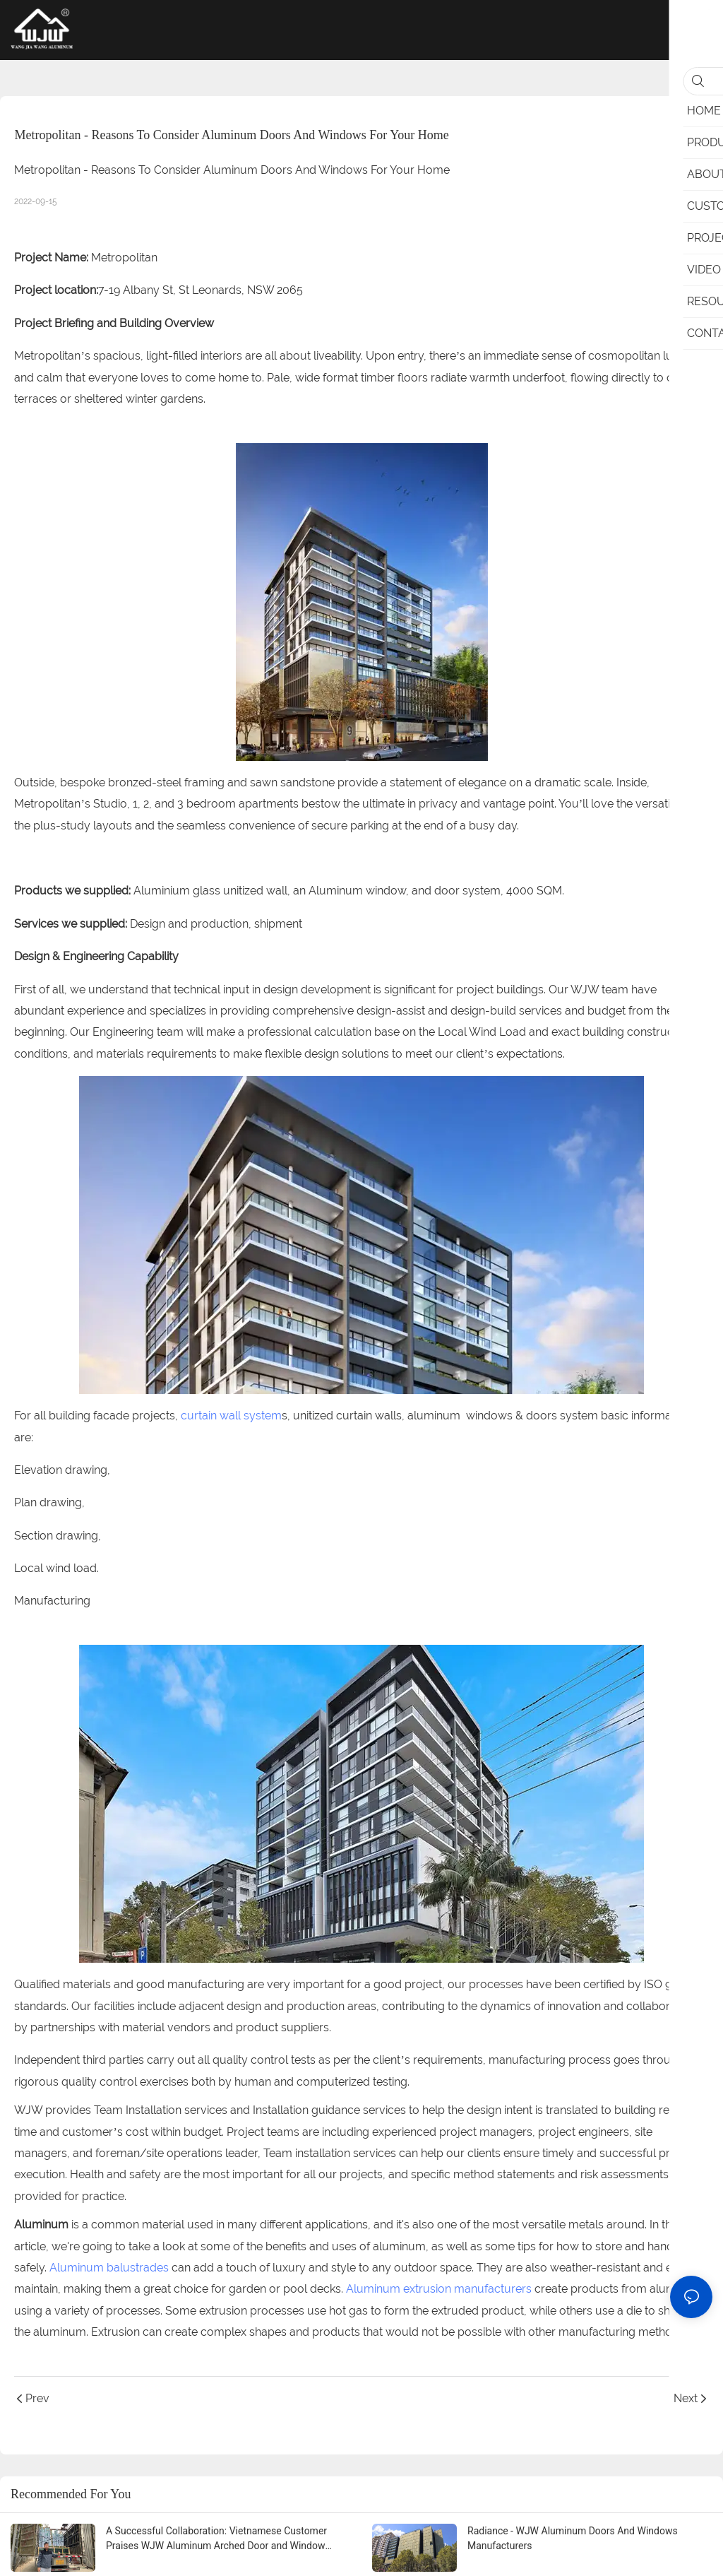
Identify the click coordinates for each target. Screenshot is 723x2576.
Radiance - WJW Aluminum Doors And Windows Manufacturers (572, 2538)
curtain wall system (231, 1415)
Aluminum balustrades (109, 2267)
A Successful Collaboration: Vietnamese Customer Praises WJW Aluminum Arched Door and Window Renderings (216, 2539)
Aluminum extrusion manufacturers (439, 2289)
